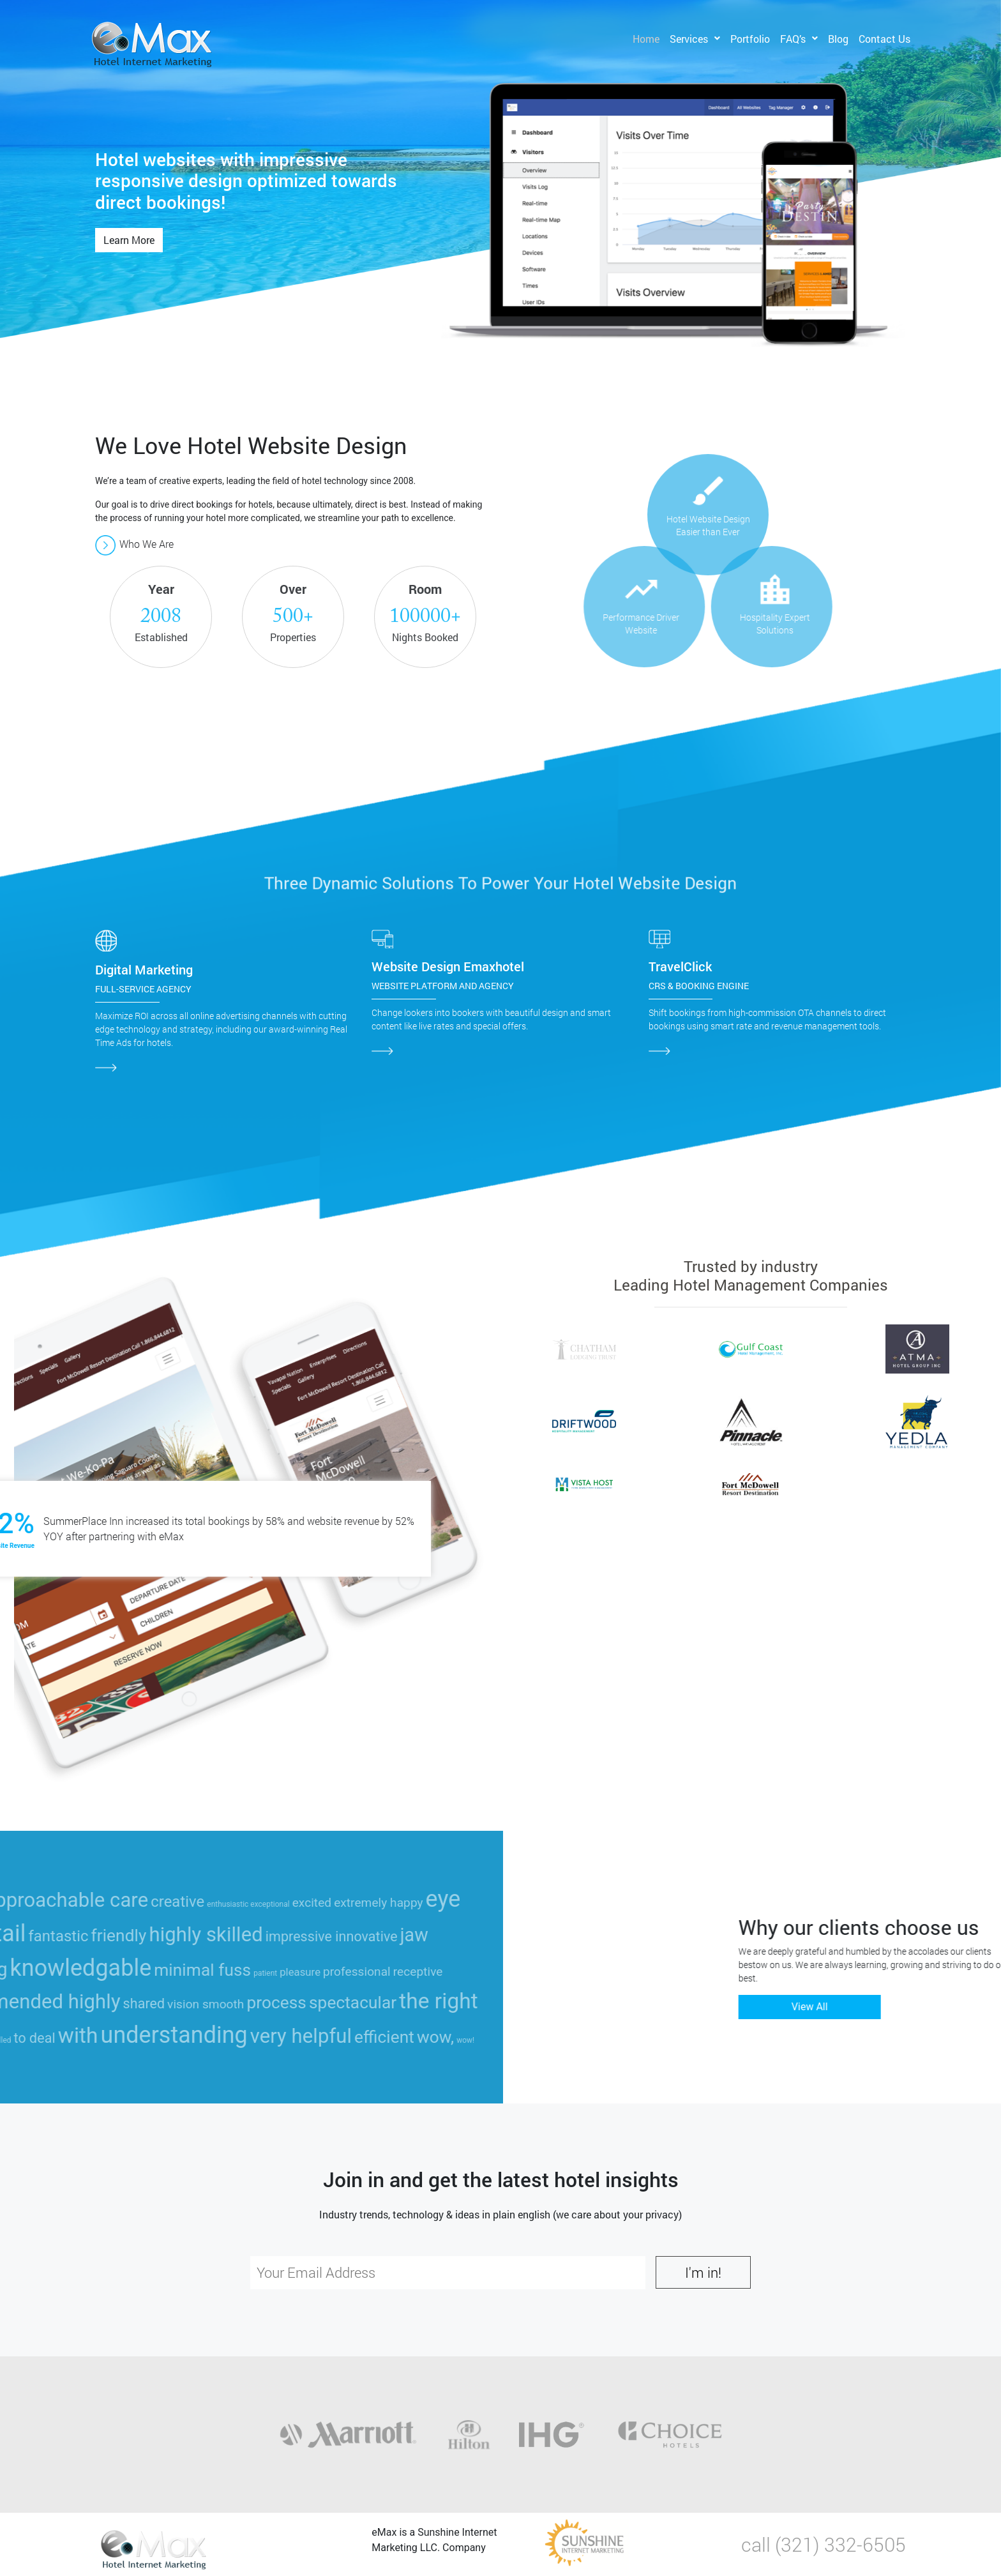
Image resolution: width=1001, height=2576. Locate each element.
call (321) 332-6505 (823, 2544)
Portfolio (750, 38)
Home (646, 38)
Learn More (128, 239)
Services (689, 38)
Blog (838, 38)
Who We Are (134, 543)
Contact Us (884, 38)
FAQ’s (793, 38)
